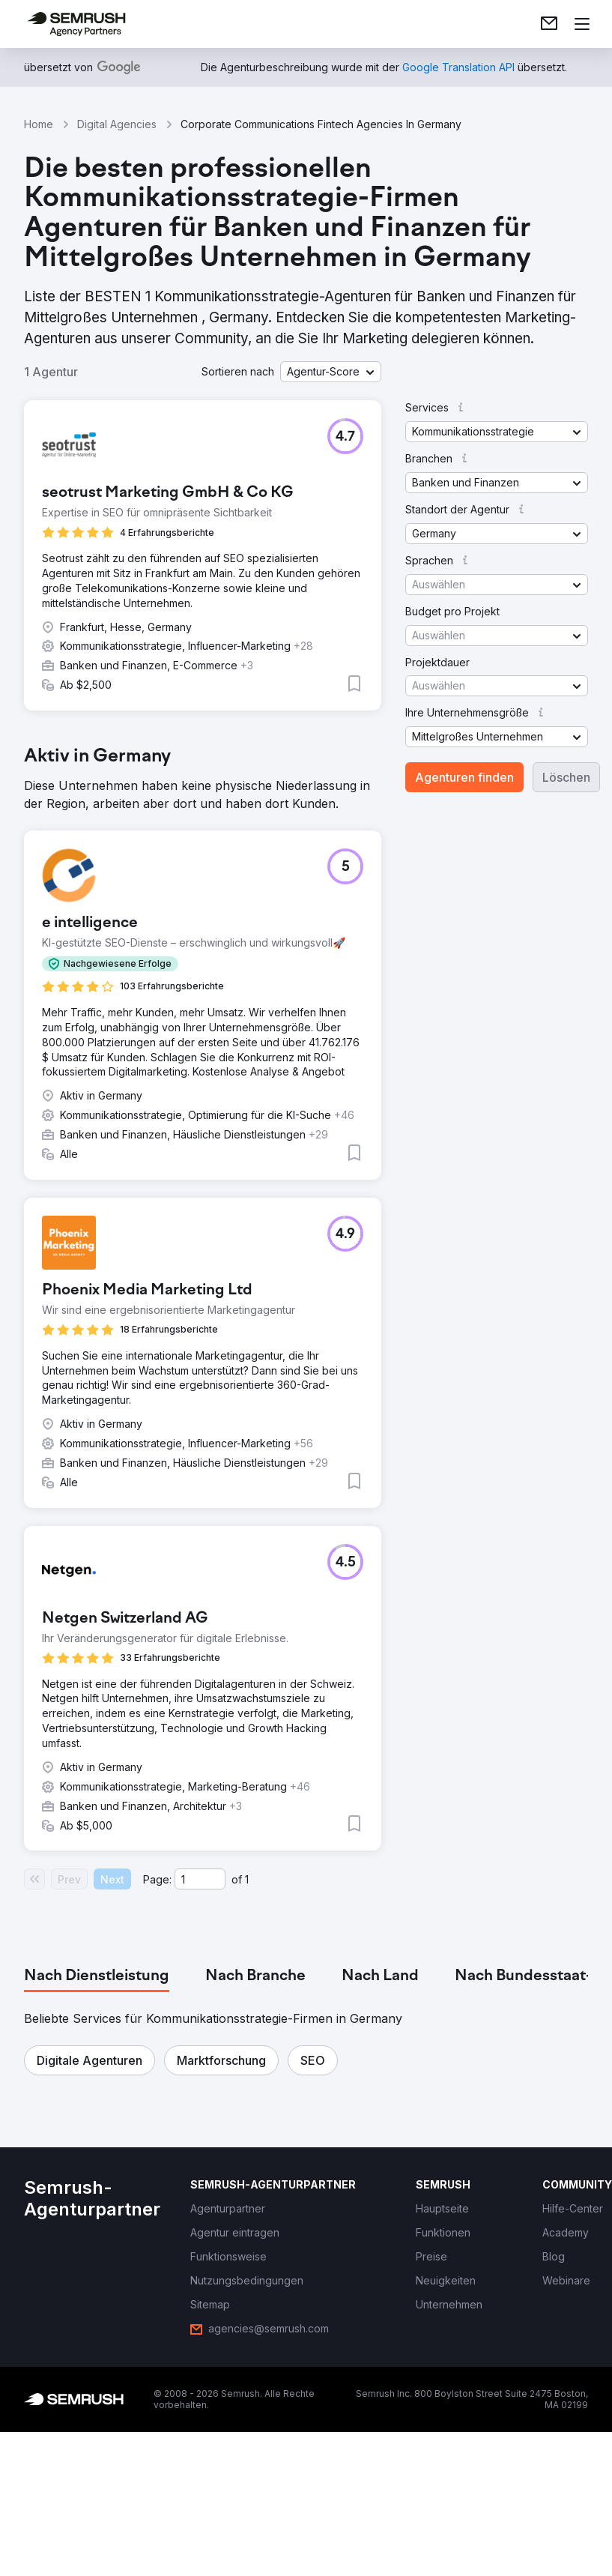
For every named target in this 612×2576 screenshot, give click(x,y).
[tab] (96, 1976)
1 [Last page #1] (247, 1879)
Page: (157, 1879)
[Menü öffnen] (582, 24)
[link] (549, 24)
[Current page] (200, 1879)
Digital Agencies (117, 124)
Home (38, 124)
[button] (330, 371)
